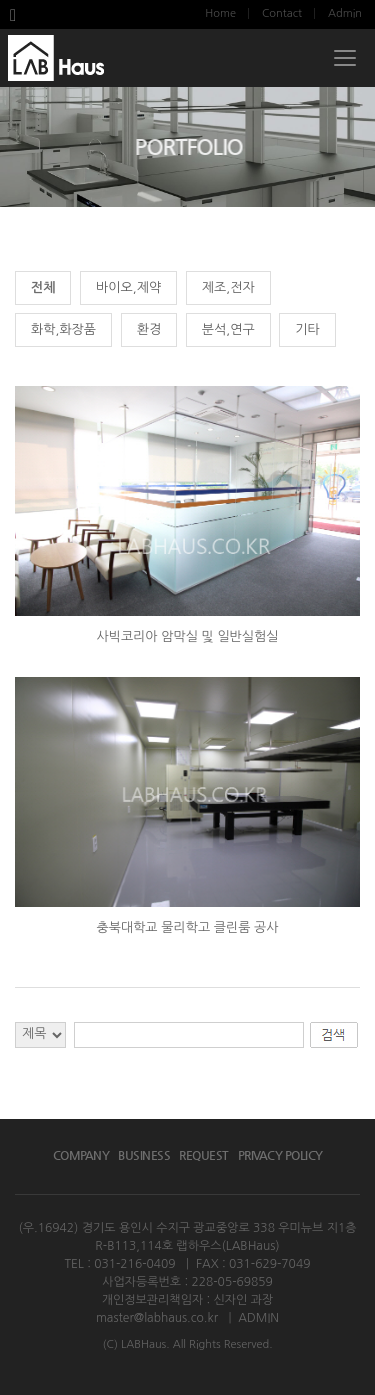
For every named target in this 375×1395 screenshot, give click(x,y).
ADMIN (258, 1318)
